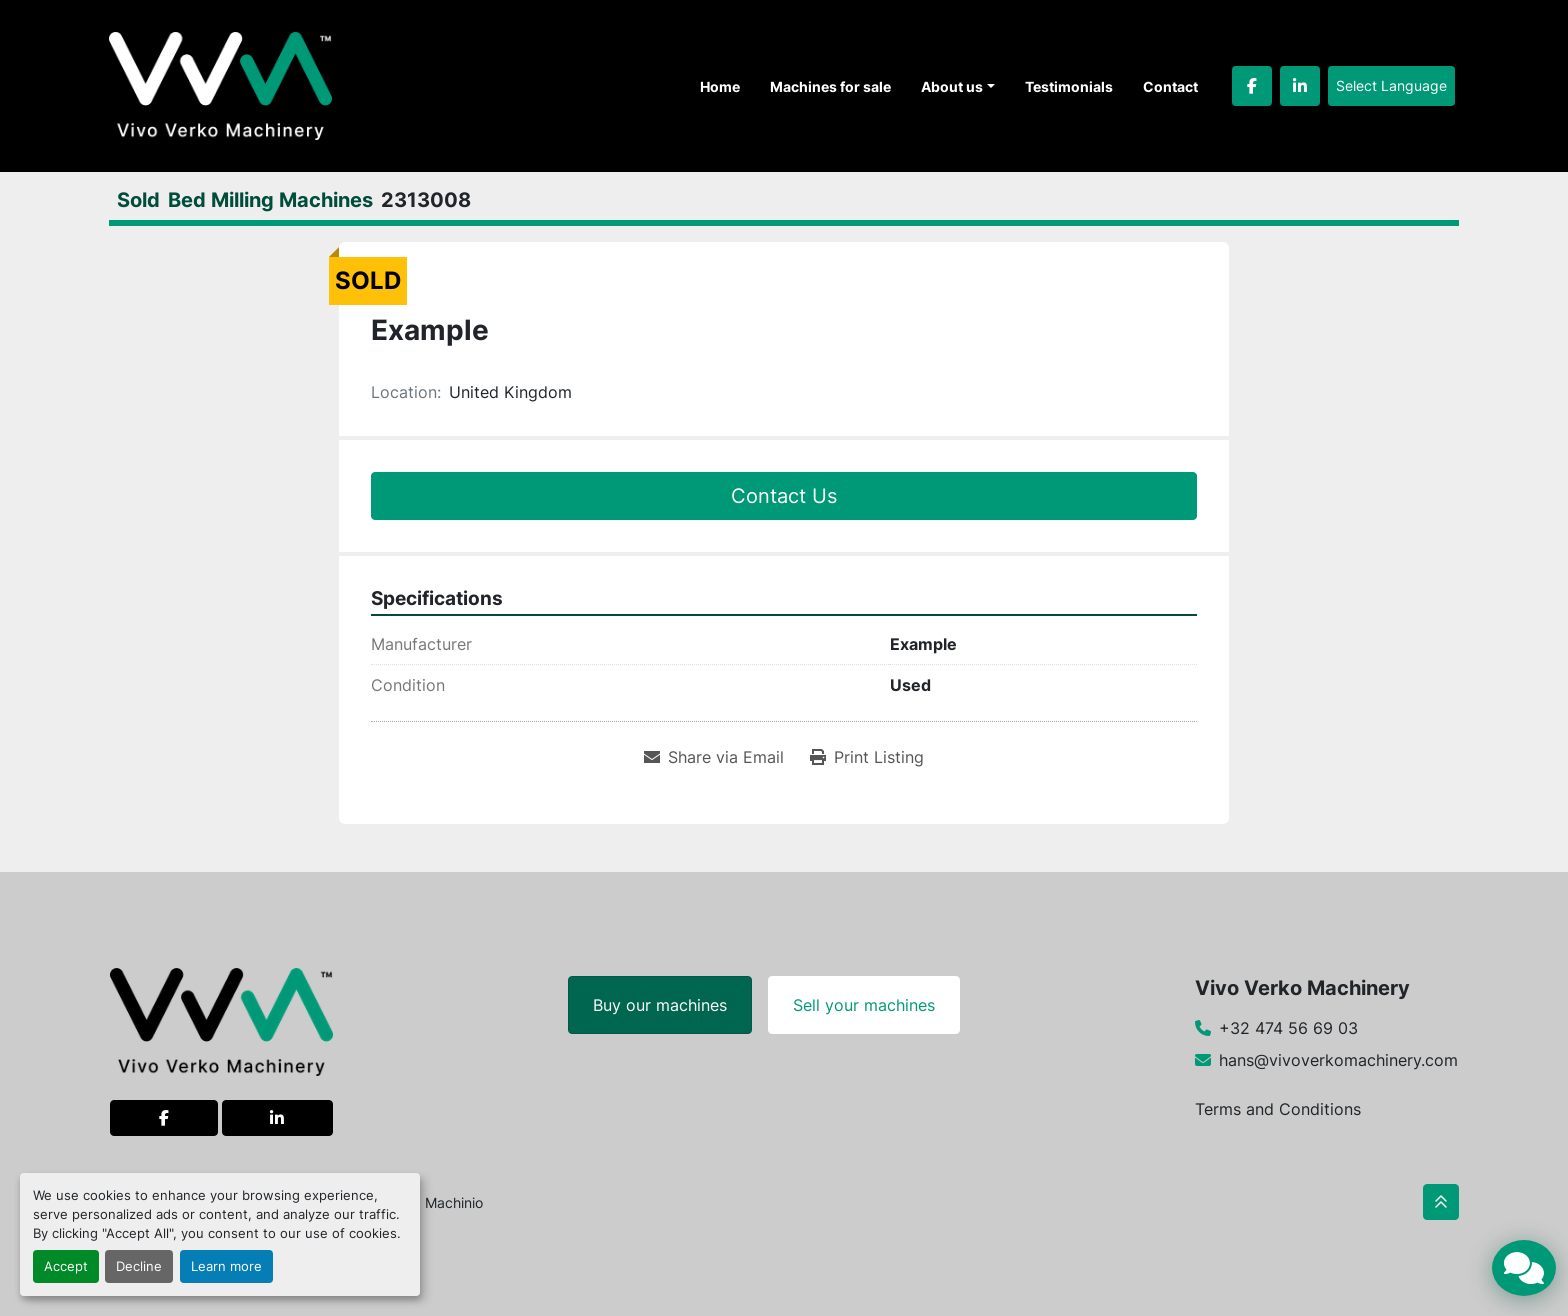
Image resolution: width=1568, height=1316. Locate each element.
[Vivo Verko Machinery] (221, 1020)
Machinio (454, 1202)
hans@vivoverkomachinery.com (1338, 1060)
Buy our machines (660, 1005)
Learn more (226, 1266)
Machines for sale (830, 86)
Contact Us (784, 496)
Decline (139, 1266)
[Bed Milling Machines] (270, 200)
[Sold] (138, 200)
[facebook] (1252, 86)
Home (720, 86)
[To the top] (1441, 1202)
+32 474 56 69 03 (1288, 1028)
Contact (1170, 86)
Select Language (1391, 85)
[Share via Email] (714, 757)
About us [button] (952, 86)
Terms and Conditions (1278, 1109)
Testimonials (1069, 86)
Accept (66, 1266)
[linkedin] (1300, 86)
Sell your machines (864, 1005)
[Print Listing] (867, 757)
